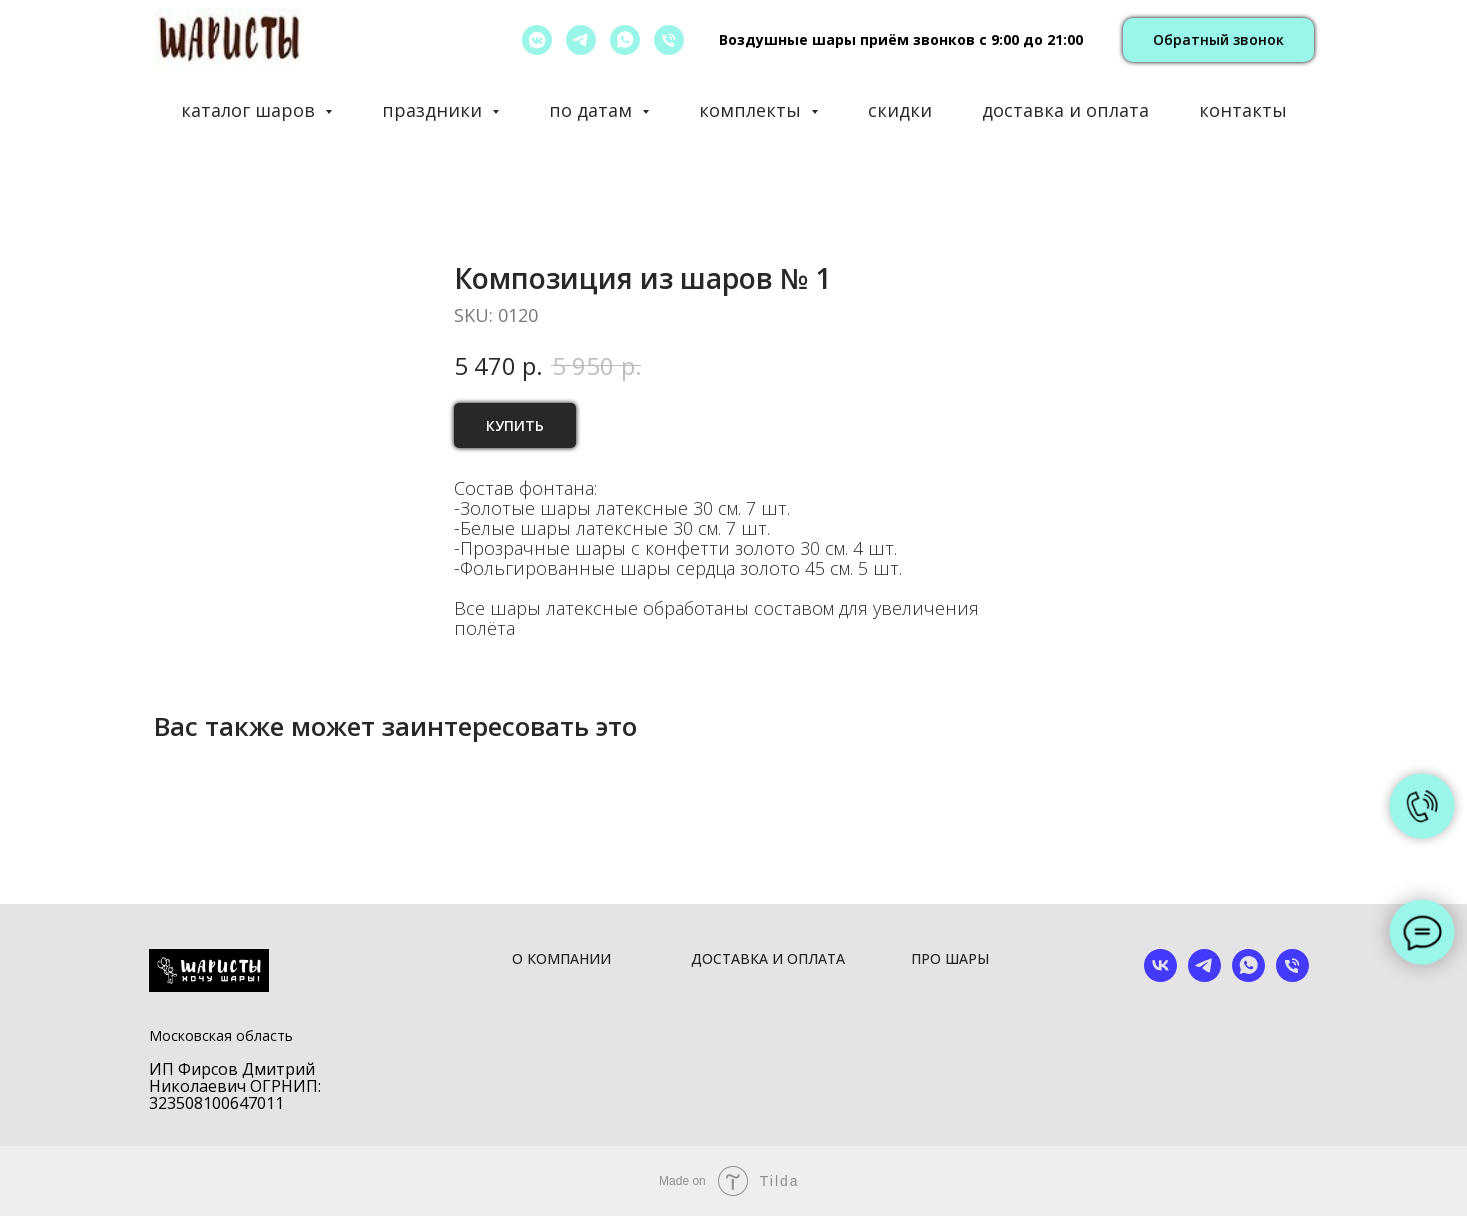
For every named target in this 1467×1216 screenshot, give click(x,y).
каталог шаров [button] (250, 110)
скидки (900, 110)
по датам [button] (593, 110)
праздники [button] (434, 110)
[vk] (1160, 976)
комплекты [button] (752, 110)
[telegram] (581, 40)
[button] (1218, 40)
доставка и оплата (1065, 110)
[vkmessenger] (537, 40)
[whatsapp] (625, 40)
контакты (1243, 110)
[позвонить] (669, 40)
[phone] (1292, 976)
